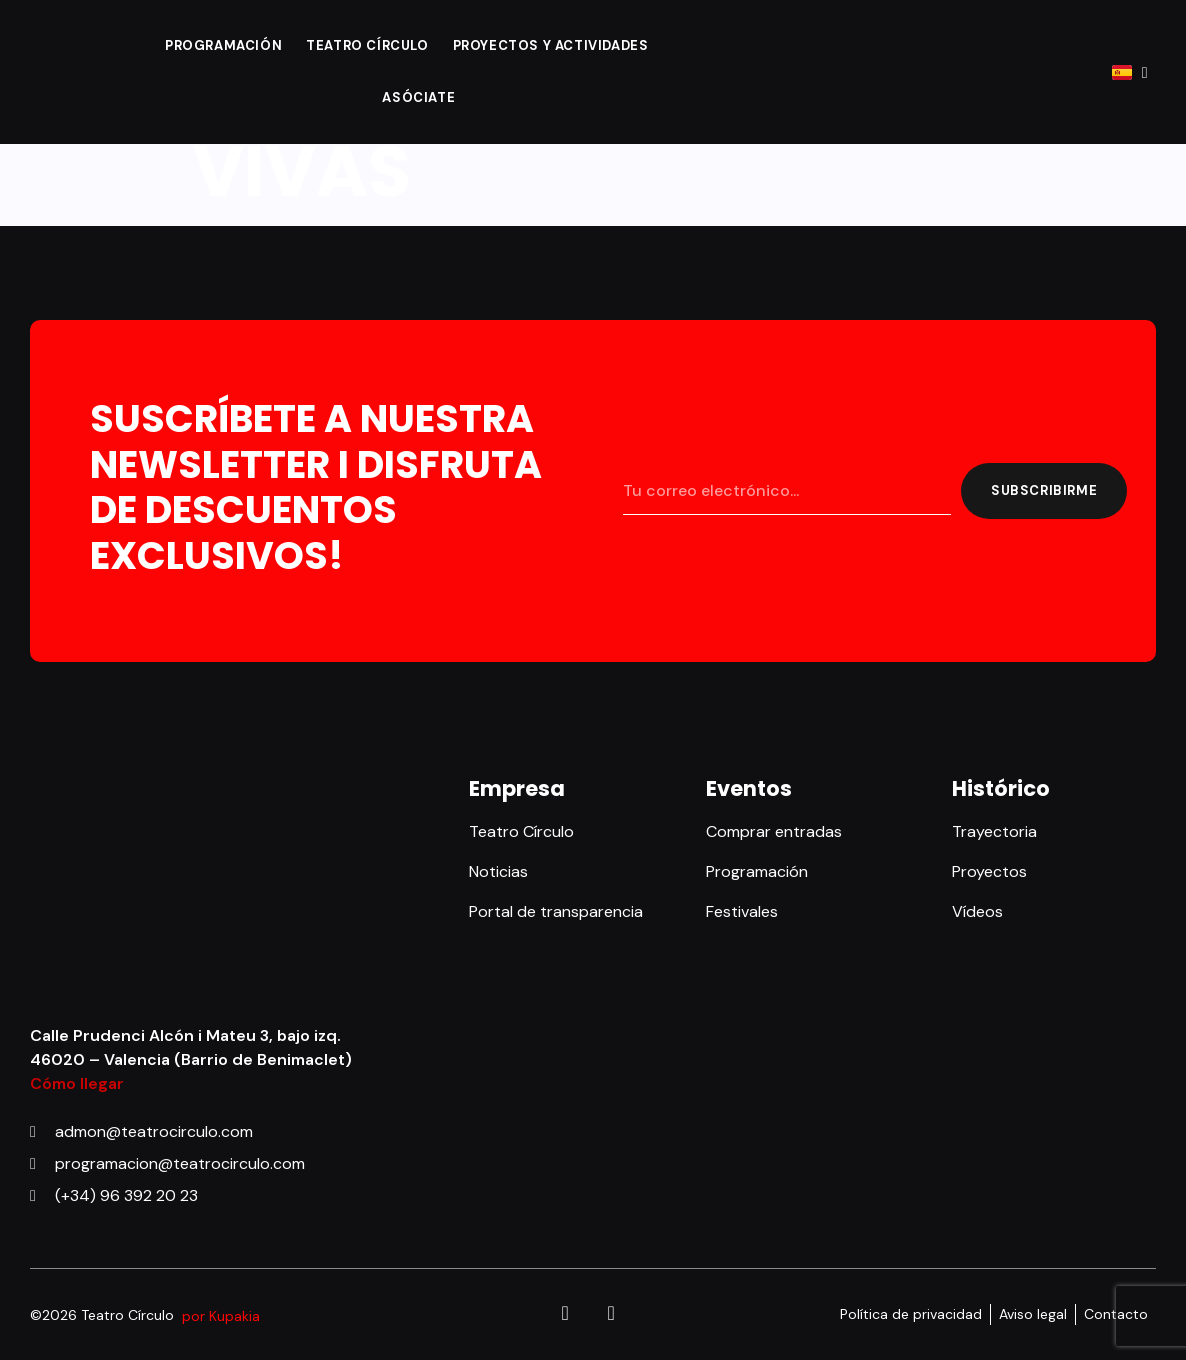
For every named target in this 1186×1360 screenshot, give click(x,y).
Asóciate (418, 97)
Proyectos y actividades (551, 45)
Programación (223, 45)
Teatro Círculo (367, 45)
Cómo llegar (77, 1083)
